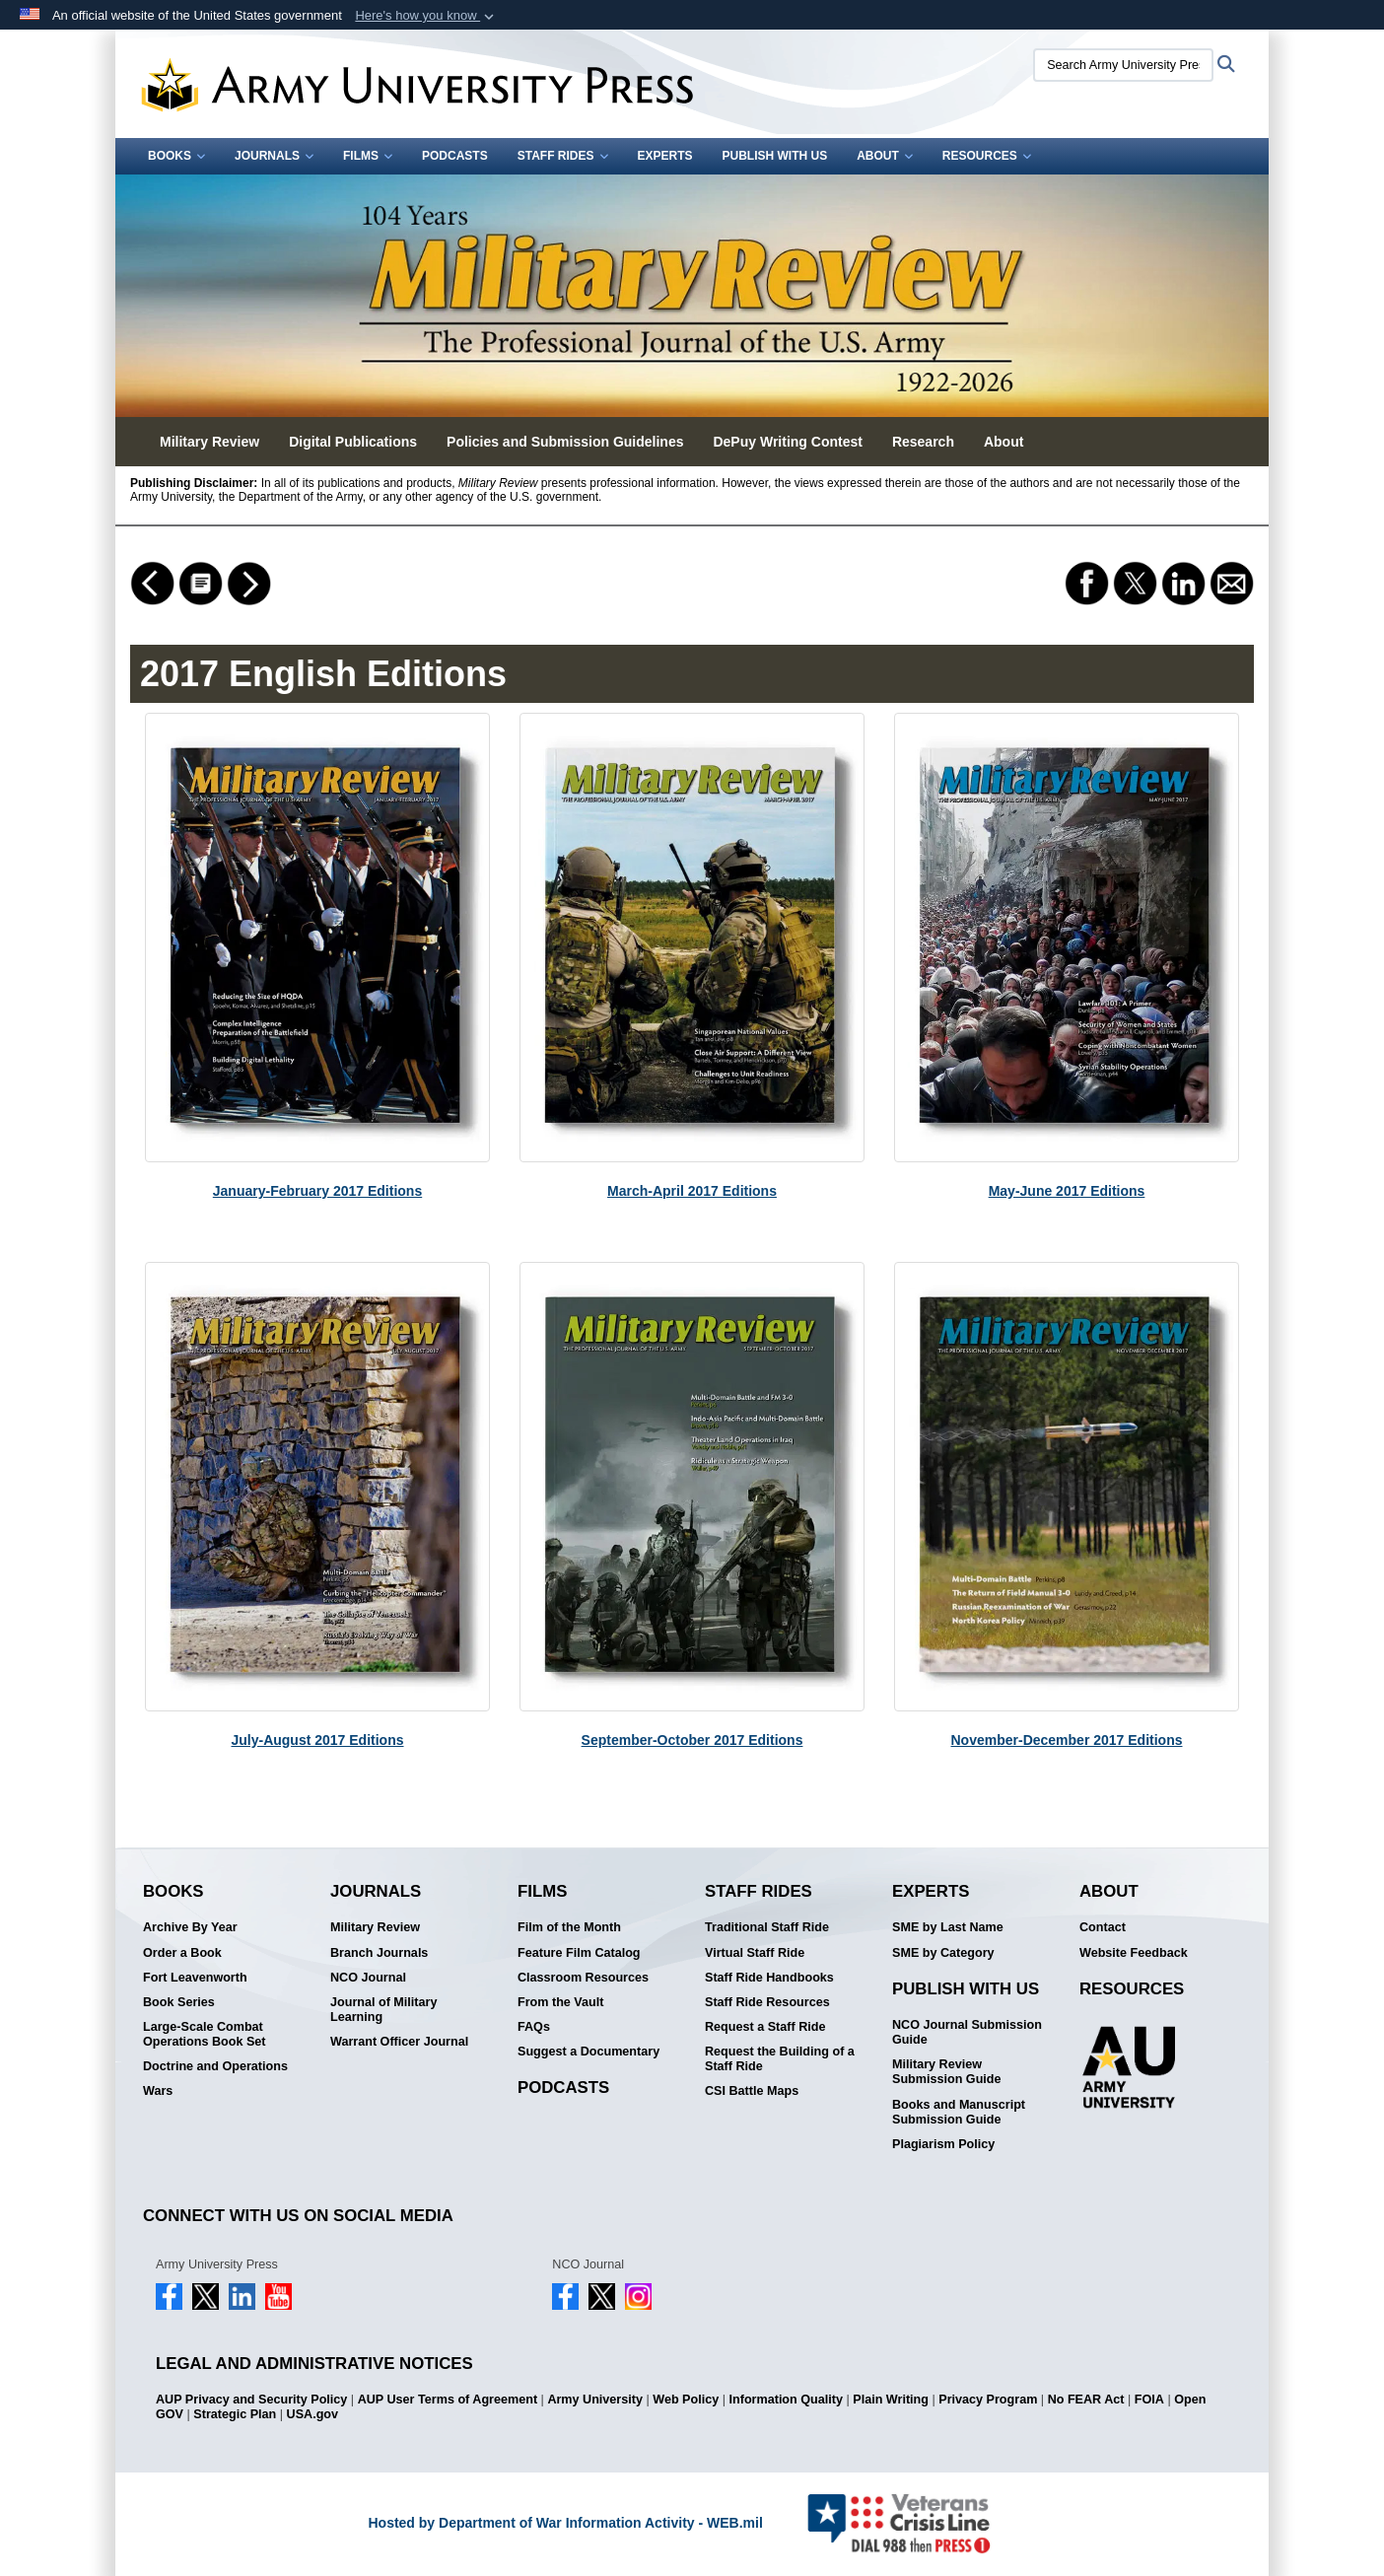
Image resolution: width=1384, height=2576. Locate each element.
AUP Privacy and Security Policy (251, 2399)
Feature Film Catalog (579, 1953)
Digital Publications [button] (353, 442)
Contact (1102, 1927)
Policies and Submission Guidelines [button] (565, 442)
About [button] (1003, 442)
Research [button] (923, 442)
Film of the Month (569, 1927)
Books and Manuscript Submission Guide (958, 2112)
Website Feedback (1133, 1953)
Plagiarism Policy (943, 2144)
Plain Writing (891, 2399)
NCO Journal (368, 1977)
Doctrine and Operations (215, 2066)
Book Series (179, 2002)
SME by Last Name (947, 1927)
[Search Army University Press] (1123, 65)
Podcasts (455, 156)
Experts (665, 156)
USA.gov (312, 2414)
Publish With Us (775, 156)
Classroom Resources (583, 1977)
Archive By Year (190, 1927)
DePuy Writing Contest (787, 442)
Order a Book (182, 1953)
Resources (986, 156)
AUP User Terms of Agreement (447, 2399)
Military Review (375, 1927)
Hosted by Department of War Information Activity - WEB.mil (565, 2523)
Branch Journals (379, 1953)
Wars (158, 2091)
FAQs (534, 2027)
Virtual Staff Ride (754, 1953)
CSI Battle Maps (751, 2091)
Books (176, 156)
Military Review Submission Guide (947, 2071)
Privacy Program (987, 2399)
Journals (274, 156)
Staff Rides (563, 156)
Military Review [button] (209, 442)
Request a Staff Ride (765, 2027)
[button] (426, 16)
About (885, 156)
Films (367, 156)
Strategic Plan (234, 2414)
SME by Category (943, 1953)
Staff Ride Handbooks (769, 1977)
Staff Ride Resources (767, 2002)
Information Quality (786, 2399)
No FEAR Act (1086, 2399)
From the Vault (560, 2002)
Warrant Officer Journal (399, 2042)
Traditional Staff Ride (767, 1927)
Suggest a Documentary (588, 2051)
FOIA (1149, 2399)
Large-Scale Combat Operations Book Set (204, 2034)
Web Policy (686, 2399)
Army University (595, 2399)
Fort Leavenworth (195, 1977)
